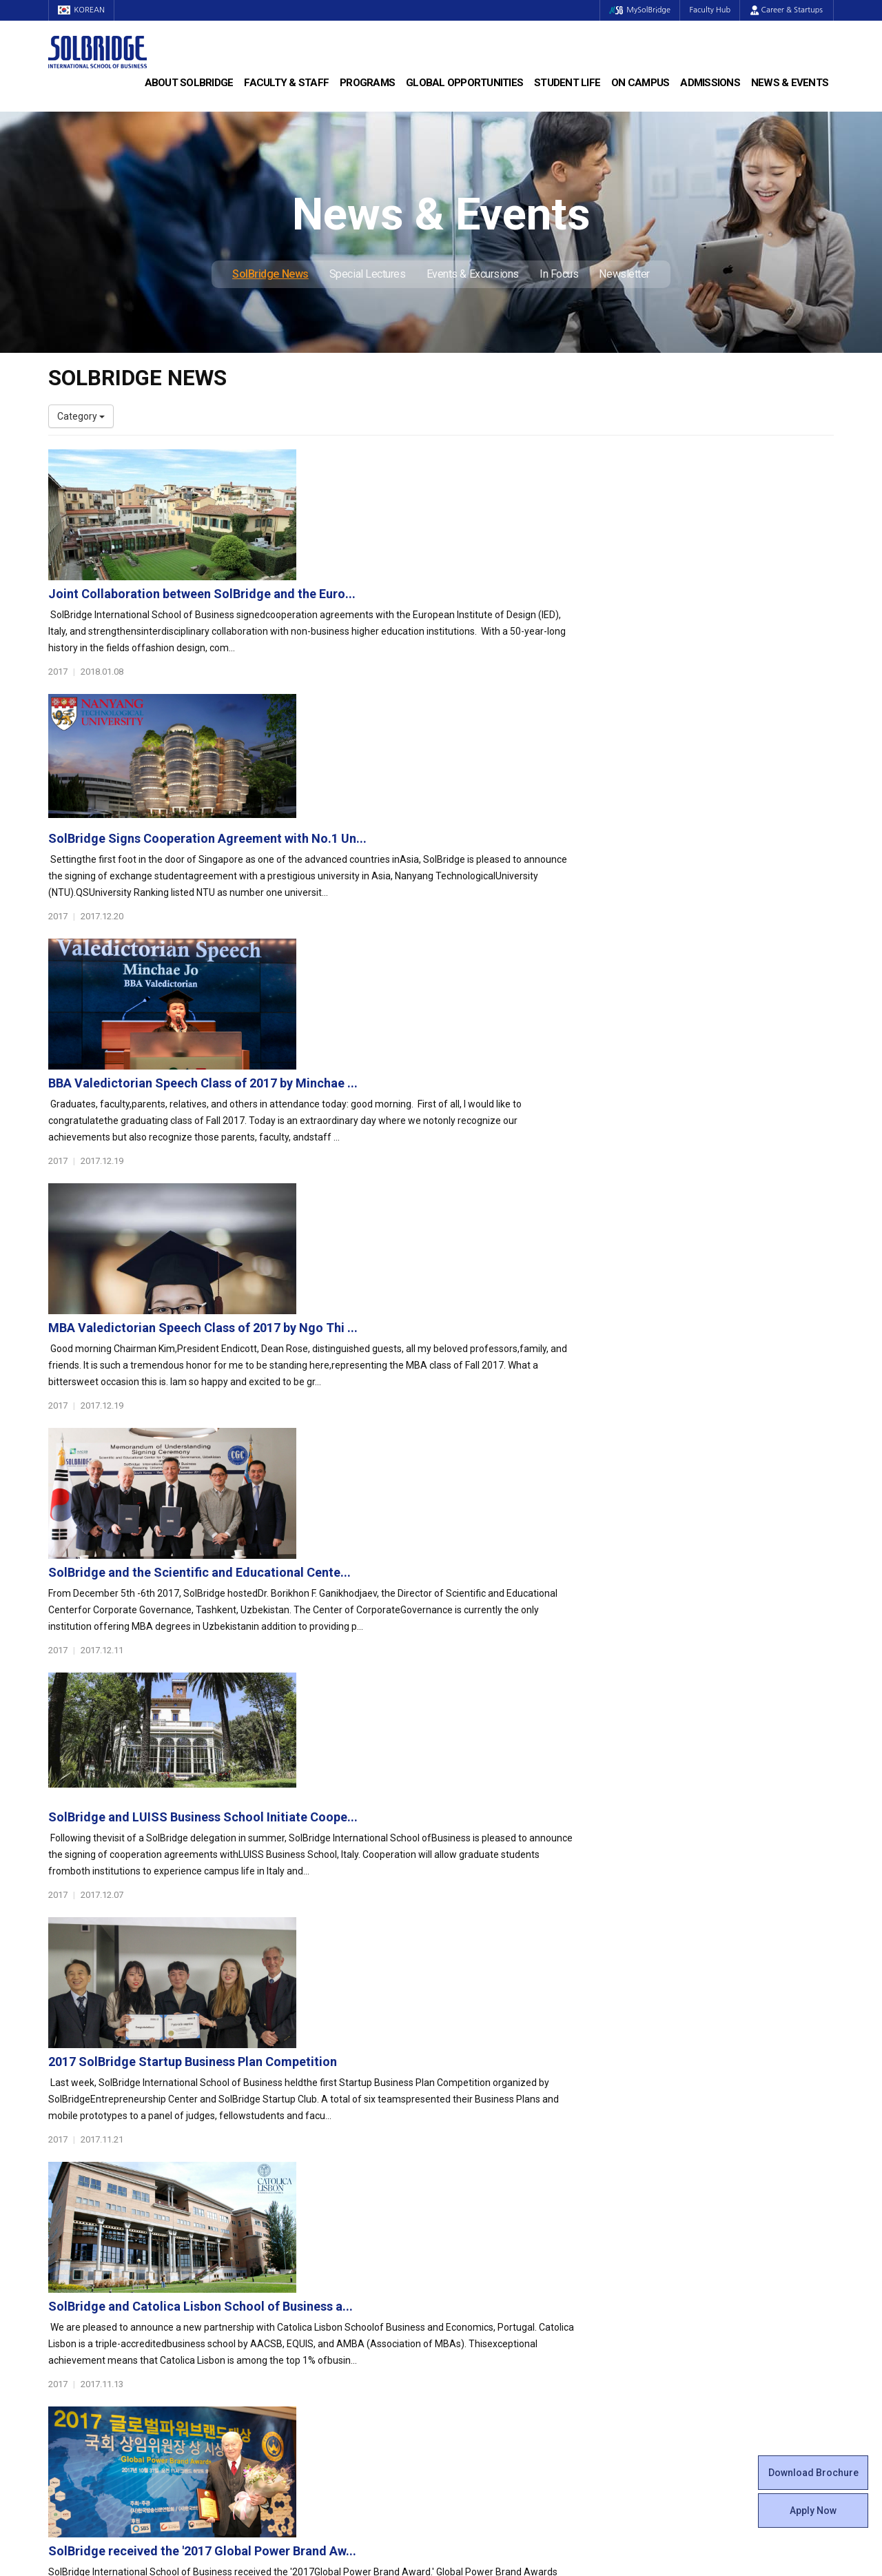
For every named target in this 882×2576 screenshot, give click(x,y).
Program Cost (683, 2200)
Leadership (72, 2200)
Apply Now (813, 2510)
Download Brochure (813, 2472)
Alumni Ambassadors (297, 2352)
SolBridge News (270, 273)
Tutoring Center (485, 2352)
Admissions (710, 82)
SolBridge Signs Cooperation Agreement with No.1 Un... (476, 607)
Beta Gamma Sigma (495, 2227)
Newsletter (624, 273)
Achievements (80, 2227)
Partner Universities (293, 2296)
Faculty (63, 2296)
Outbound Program (292, 2310)
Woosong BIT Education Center (518, 2255)
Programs (367, 82)
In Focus (559, 273)
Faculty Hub (709, 10)
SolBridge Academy (293, 2241)
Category (81, 416)
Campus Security (488, 2365)
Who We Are (74, 2186)
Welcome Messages (92, 2214)
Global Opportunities (464, 82)
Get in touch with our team (643, 2111)
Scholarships (681, 2214)
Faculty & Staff (286, 82)
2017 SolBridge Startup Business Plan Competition (461, 1331)
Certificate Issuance (494, 2269)
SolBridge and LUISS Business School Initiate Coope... (471, 1186)
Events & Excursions (473, 273)
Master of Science (289, 2214)
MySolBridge (636, 10)
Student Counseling (494, 2338)
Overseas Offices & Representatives (328, 2338)
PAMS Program (284, 2324)
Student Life (567, 82)
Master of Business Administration (325, 2200)
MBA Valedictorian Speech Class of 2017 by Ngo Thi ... (471, 897)
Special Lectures (367, 273)
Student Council (485, 2186)
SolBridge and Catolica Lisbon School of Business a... (469, 1476)
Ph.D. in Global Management (310, 2227)
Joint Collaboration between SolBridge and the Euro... (470, 463)
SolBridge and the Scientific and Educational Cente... (468, 1041)
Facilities (470, 2324)
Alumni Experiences (494, 2241)
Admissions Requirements (710, 2186)
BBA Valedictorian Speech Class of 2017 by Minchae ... (471, 752)
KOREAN (82, 10)
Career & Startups (786, 10)
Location (66, 2241)
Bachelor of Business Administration (329, 2186)
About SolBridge (189, 82)
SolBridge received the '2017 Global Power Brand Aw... (471, 1620)
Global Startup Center (498, 2200)
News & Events (789, 82)
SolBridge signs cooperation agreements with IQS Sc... (473, 1765)
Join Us (64, 2324)
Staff (60, 2310)
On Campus (640, 82)
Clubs (463, 2214)
